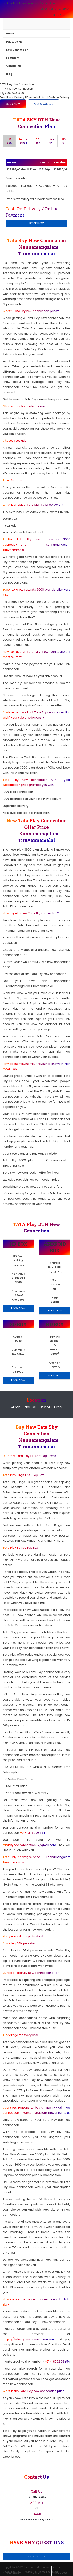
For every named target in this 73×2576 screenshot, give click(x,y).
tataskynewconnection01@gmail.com (30, 1845)
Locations (13, 58)
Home (10, 33)
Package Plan (15, 41)
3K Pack (57, 1407)
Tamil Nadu (30, 1407)
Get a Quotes (43, 104)
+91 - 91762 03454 (32, 1833)
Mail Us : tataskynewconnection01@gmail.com (30, 3)
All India (15, 1407)
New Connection (17, 49)
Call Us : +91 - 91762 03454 (54, 9)
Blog (9, 74)
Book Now (59, 15)
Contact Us (13, 66)
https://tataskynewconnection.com (28, 2339)
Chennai (45, 1407)
